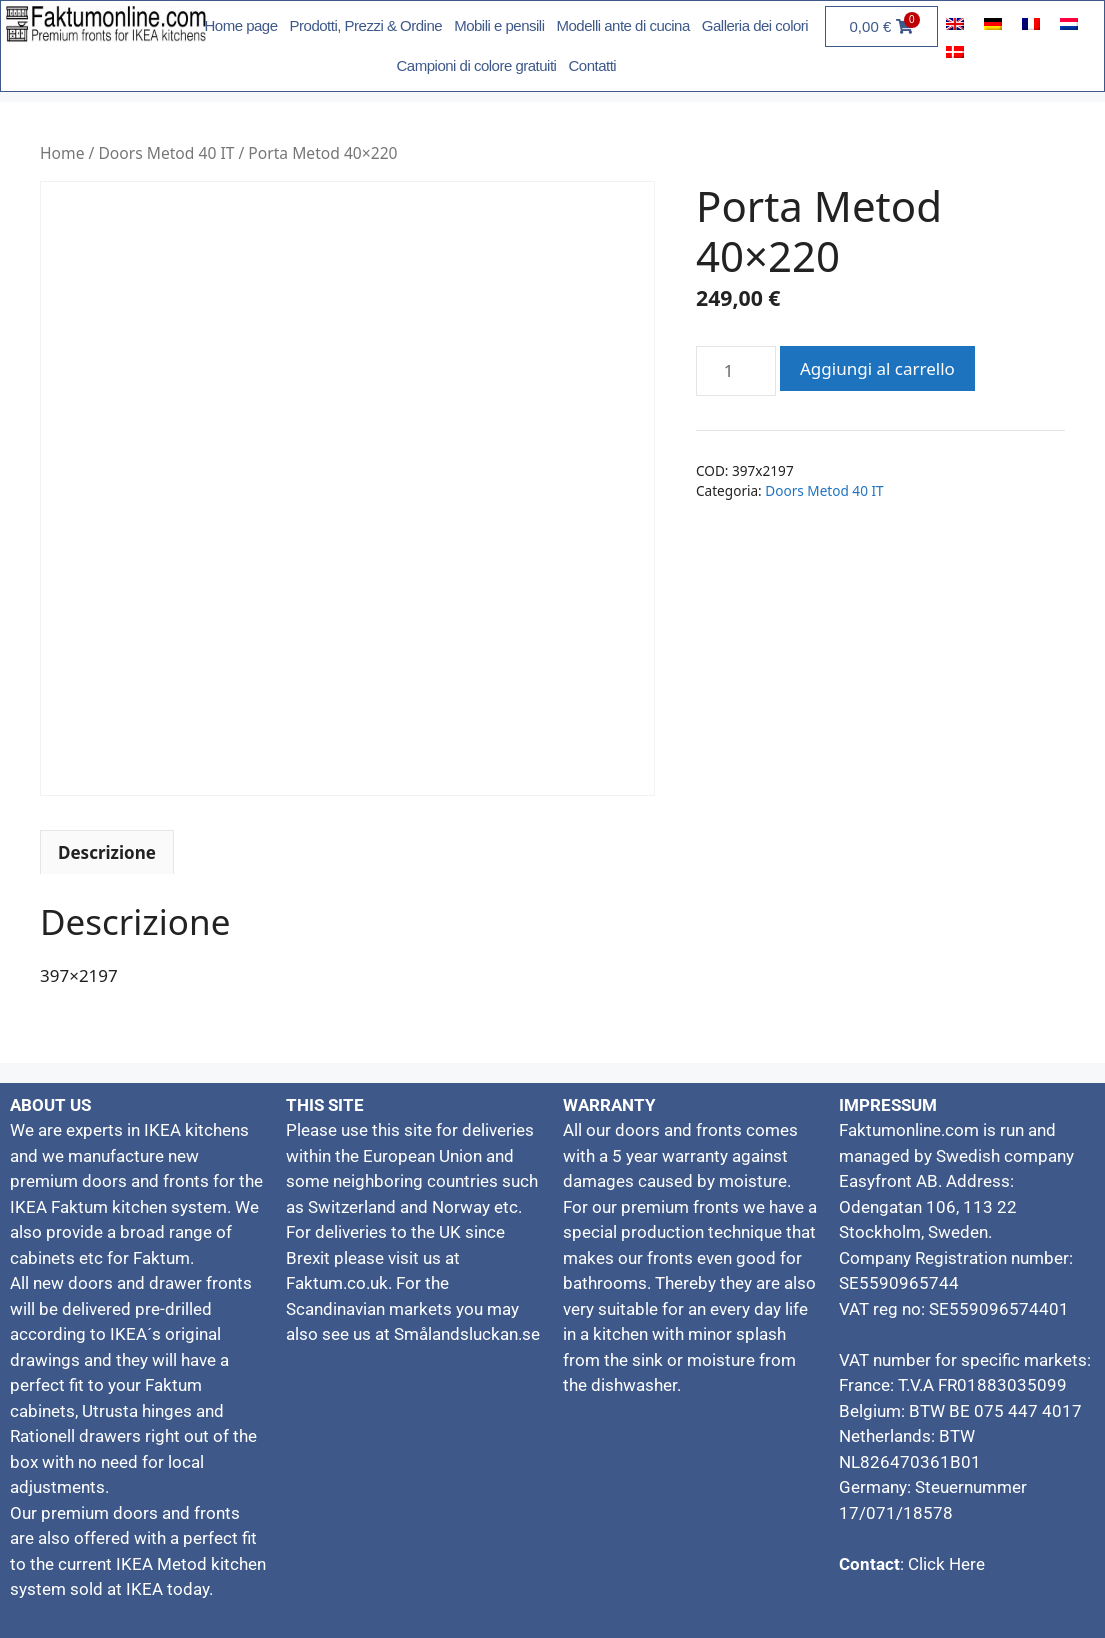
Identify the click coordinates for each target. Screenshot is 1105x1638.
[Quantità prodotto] (736, 371)
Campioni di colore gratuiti (477, 65)
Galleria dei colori (755, 25)
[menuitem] (955, 23)
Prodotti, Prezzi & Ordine (366, 25)
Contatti (592, 65)
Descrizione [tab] (107, 852)
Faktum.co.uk (337, 1283)
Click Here (944, 1564)
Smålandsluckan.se (467, 1334)
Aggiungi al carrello (877, 368)
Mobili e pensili (499, 25)
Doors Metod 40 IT (166, 153)
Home (62, 153)
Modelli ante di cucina (623, 25)
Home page (241, 25)
